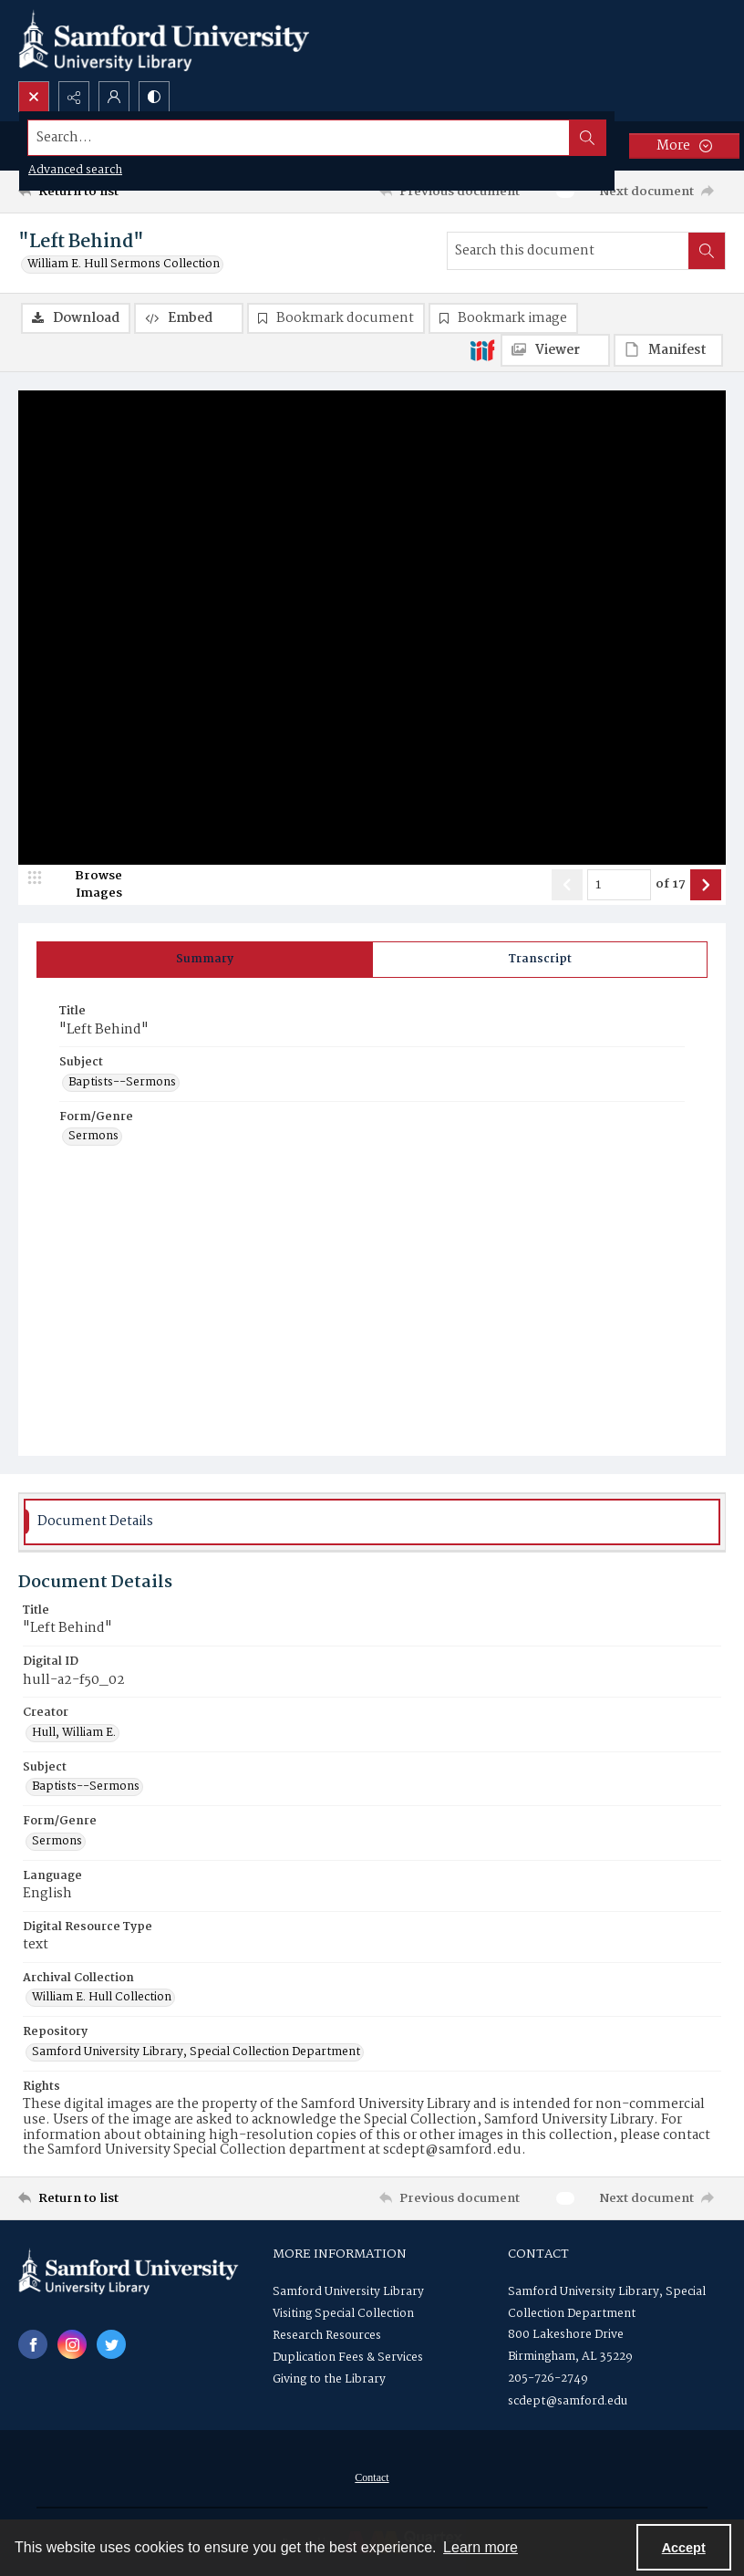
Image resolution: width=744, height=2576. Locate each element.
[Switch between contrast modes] (154, 96)
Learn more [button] (480, 2547)
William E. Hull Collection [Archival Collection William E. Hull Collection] (101, 1998)
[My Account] (114, 96)
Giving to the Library (329, 2379)
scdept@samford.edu (567, 2401)
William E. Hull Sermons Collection (123, 264)
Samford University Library (348, 2291)
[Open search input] (33, 96)
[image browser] (86, 885)
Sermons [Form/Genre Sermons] (93, 1136)
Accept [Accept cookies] (684, 2547)
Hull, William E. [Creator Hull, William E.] (74, 1733)
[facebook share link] (32, 2344)
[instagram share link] (72, 2344)
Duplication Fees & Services (348, 2357)
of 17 (671, 885)
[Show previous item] (567, 884)
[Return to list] (111, 192)
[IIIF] (482, 349)
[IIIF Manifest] (668, 350)
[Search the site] (299, 137)
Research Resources (327, 2335)
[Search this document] (568, 251)
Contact (371, 2477)
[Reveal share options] (73, 96)
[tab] (204, 959)
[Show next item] (705, 884)
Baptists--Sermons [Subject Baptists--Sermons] (122, 1083)
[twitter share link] (111, 2344)
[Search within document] (706, 251)
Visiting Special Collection (343, 2313)
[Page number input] (619, 884)
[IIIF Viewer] (555, 350)
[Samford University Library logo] (164, 40)
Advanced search (75, 170)
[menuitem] (371, 2477)
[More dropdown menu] (684, 146)
